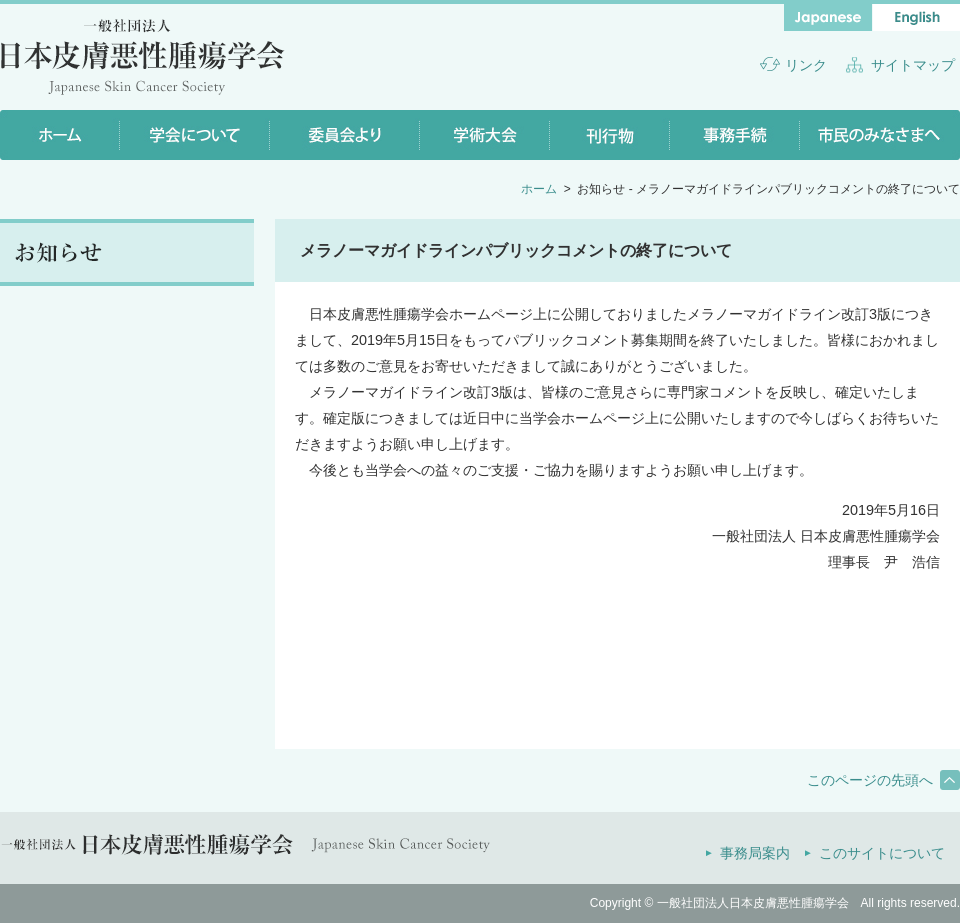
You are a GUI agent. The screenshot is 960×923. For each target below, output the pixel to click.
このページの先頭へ (870, 780)
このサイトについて (882, 853)
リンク (806, 65)
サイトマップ (913, 65)
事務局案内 (755, 853)
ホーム (539, 189)
